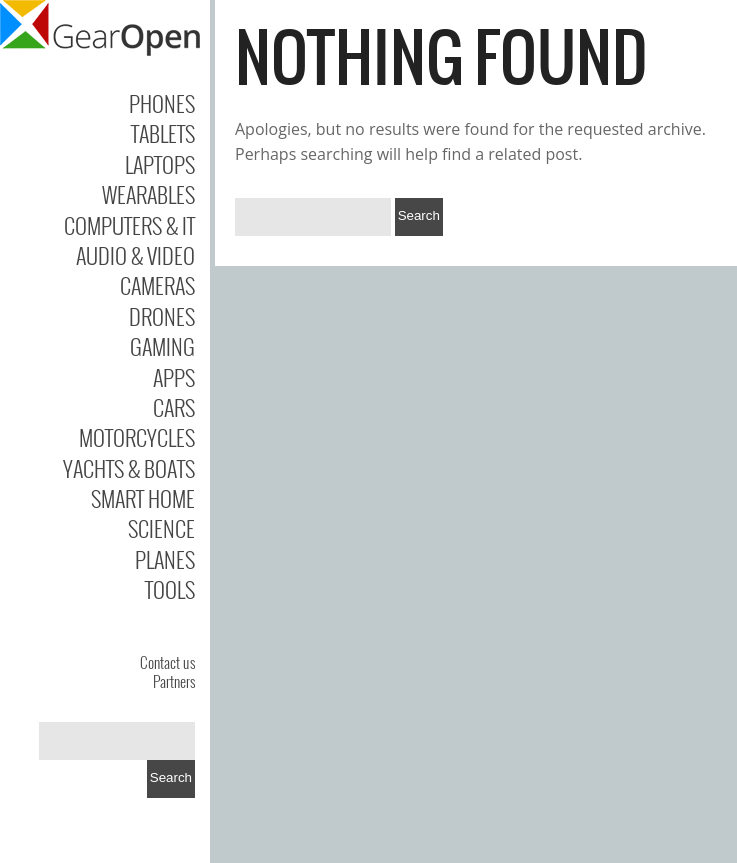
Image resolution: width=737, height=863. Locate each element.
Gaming (162, 346)
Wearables (148, 194)
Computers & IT (129, 225)
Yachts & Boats (129, 468)
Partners (174, 681)
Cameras (157, 285)
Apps (174, 377)
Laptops (160, 164)
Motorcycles (137, 437)
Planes (165, 559)
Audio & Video (135, 255)
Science (161, 528)
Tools (170, 589)
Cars (174, 407)
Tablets (163, 133)
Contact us (167, 662)
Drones (162, 316)
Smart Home (143, 498)
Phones (162, 103)
